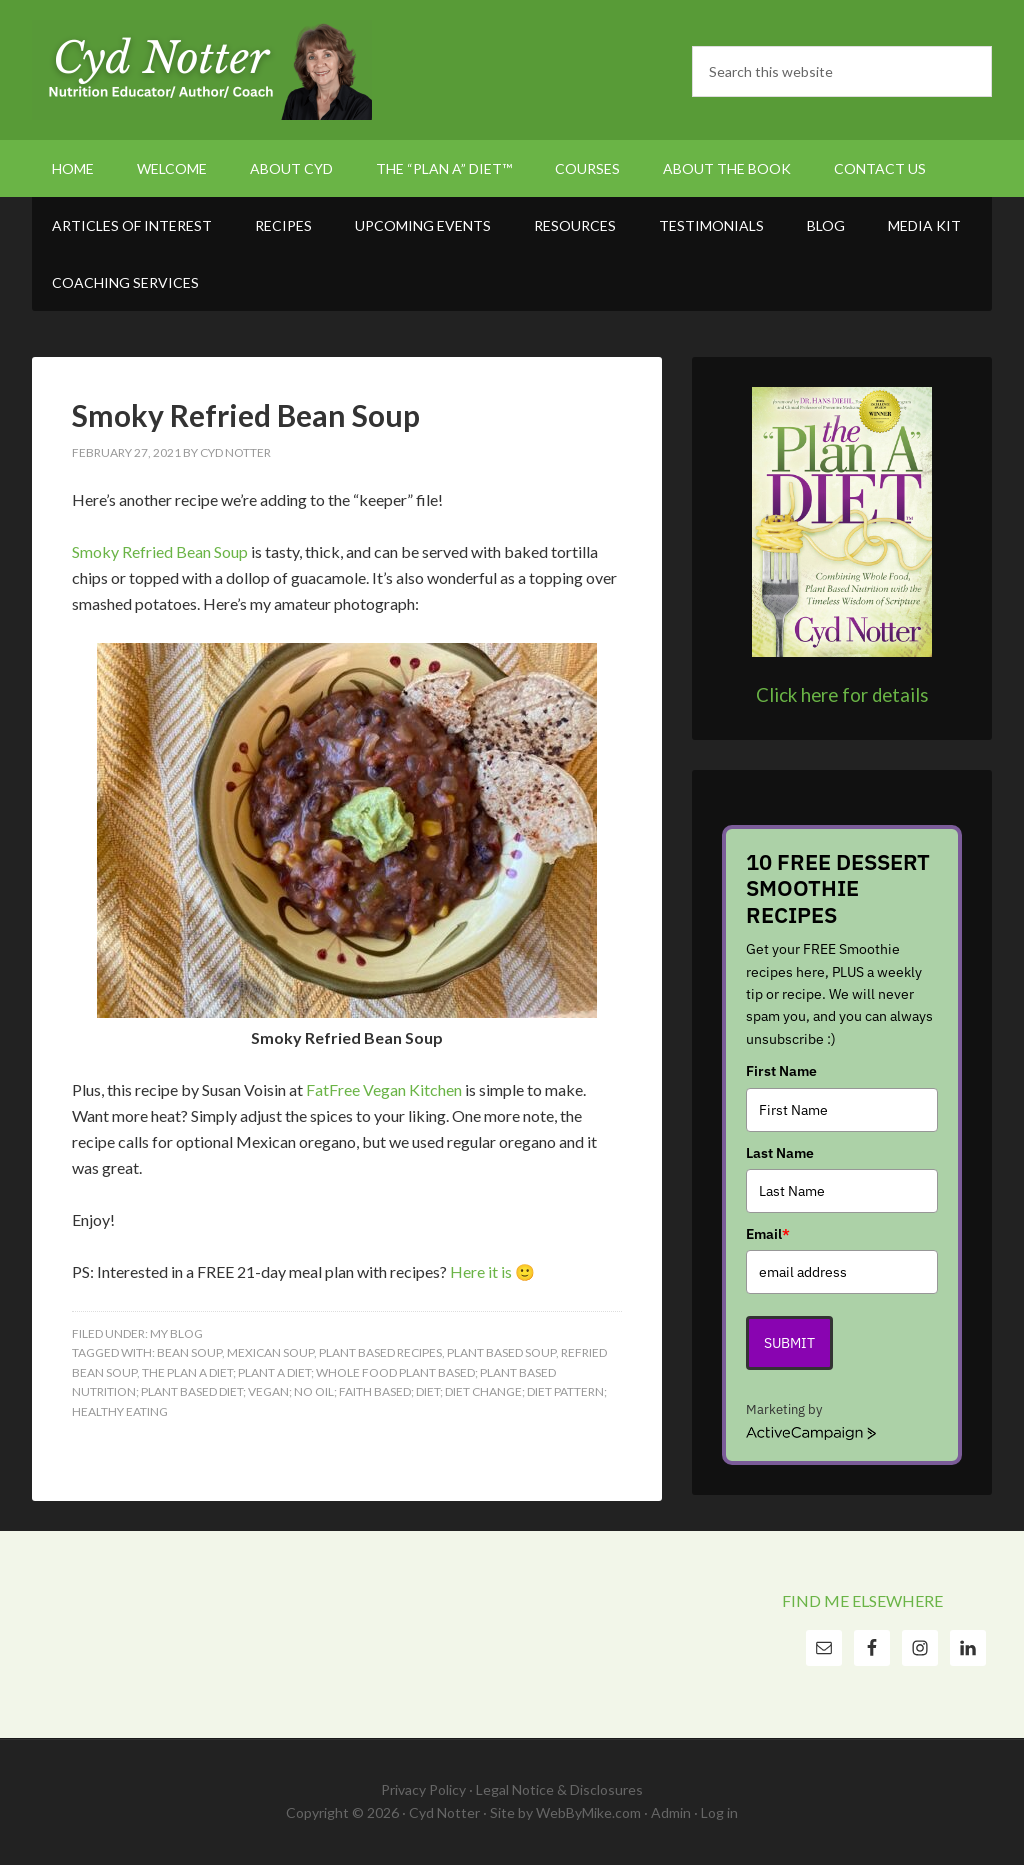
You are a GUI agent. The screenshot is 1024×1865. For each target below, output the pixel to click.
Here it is (481, 1271)
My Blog (176, 1333)
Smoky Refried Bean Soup (246, 415)
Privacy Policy (423, 1789)
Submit (789, 1343)
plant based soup (501, 1352)
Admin (671, 1812)
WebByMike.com (588, 1812)
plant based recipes (380, 1352)
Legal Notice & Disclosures (559, 1789)
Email (768, 1234)
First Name (781, 1071)
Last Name (780, 1153)
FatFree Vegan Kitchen (384, 1089)
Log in (719, 1812)
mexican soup (270, 1352)
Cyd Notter (202, 70)
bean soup (189, 1352)
